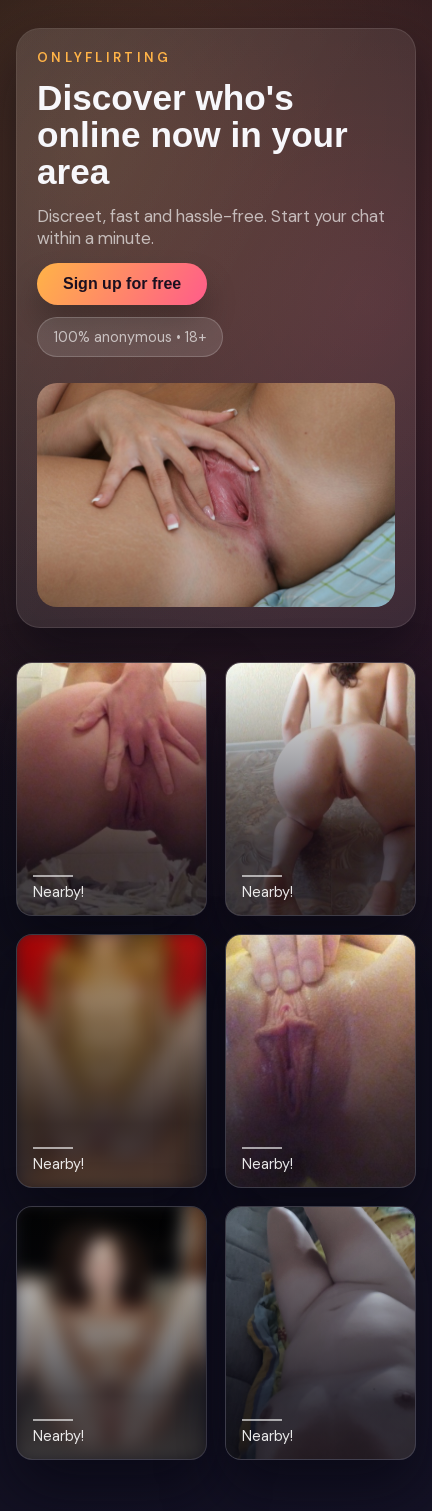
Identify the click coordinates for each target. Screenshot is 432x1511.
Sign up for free (122, 283)
